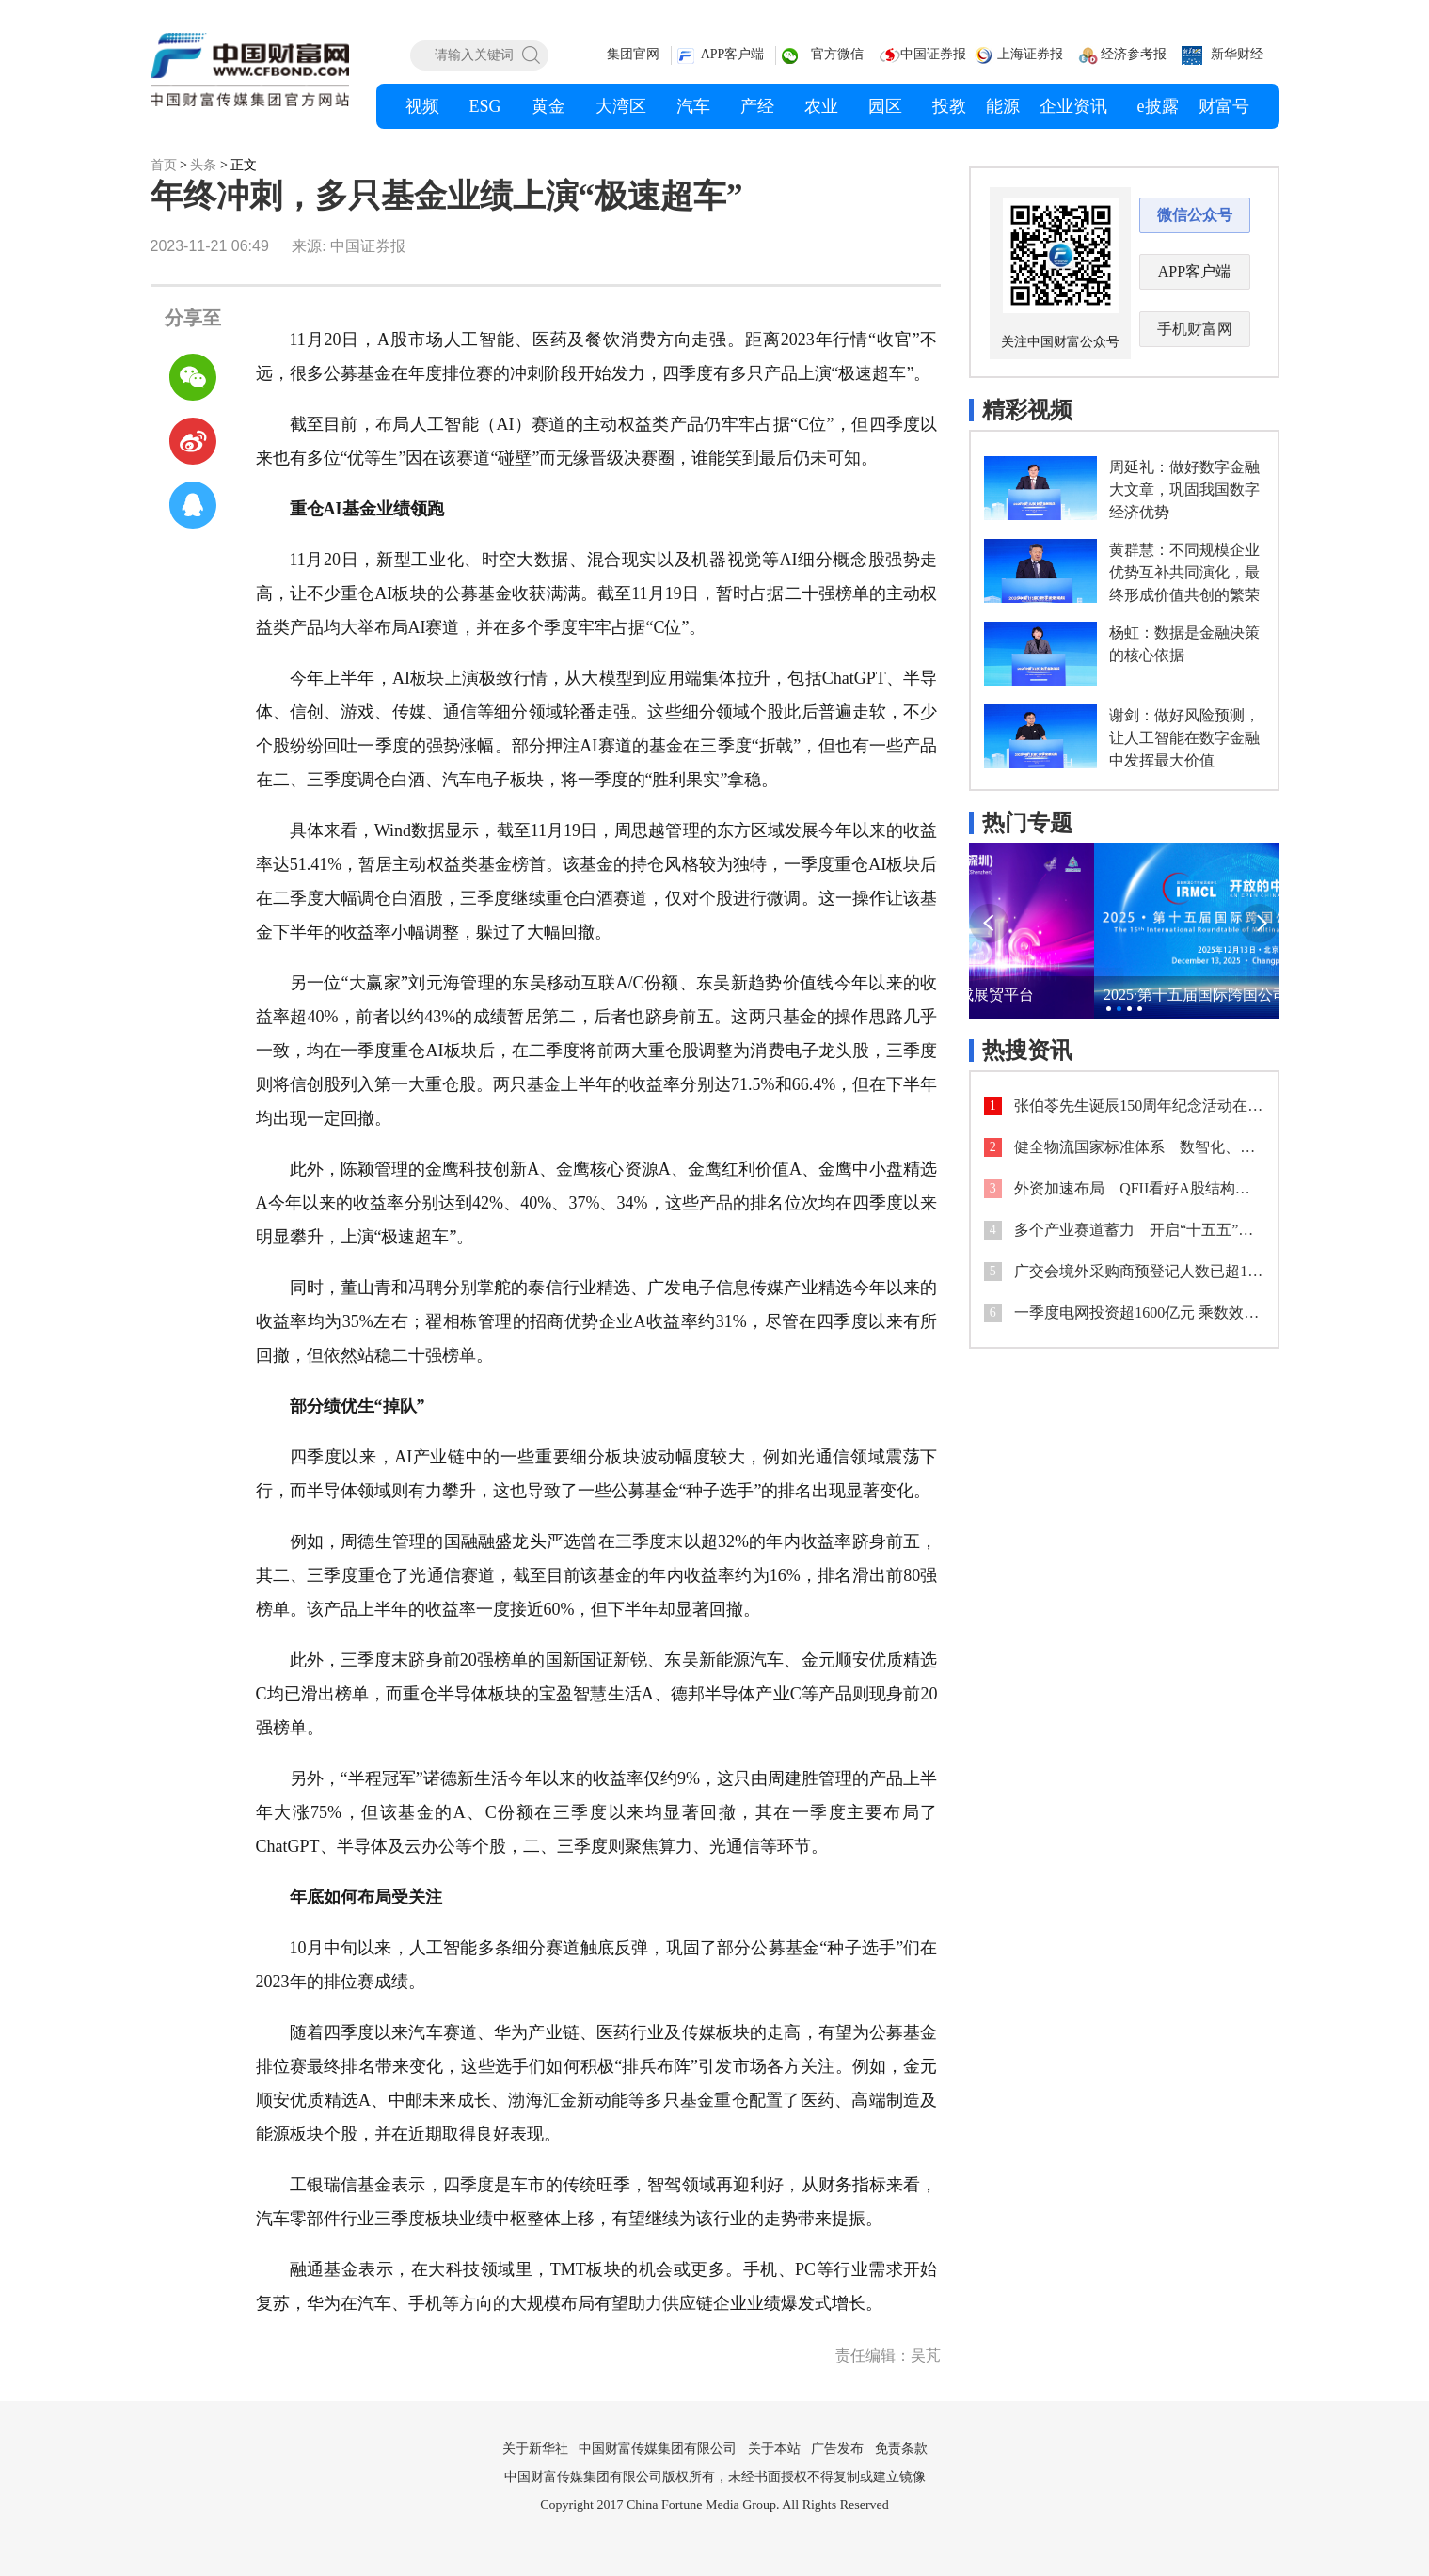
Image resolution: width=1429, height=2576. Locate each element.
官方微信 (837, 54)
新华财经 (1237, 54)
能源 (1003, 106)
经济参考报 (1134, 54)
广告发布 (837, 2449)
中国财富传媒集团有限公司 (658, 2449)
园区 (885, 106)
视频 (422, 106)
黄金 (548, 106)
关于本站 (774, 2449)
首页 (164, 165)
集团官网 (633, 54)
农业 (821, 106)
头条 (203, 165)
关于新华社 (535, 2449)
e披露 (1158, 106)
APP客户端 (733, 54)
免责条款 (901, 2449)
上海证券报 (1030, 54)
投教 (949, 106)
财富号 (1224, 106)
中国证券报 (933, 54)
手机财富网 (1194, 329)
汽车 (693, 106)
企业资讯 (1073, 106)
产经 (757, 106)
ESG (485, 106)
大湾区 (620, 106)
